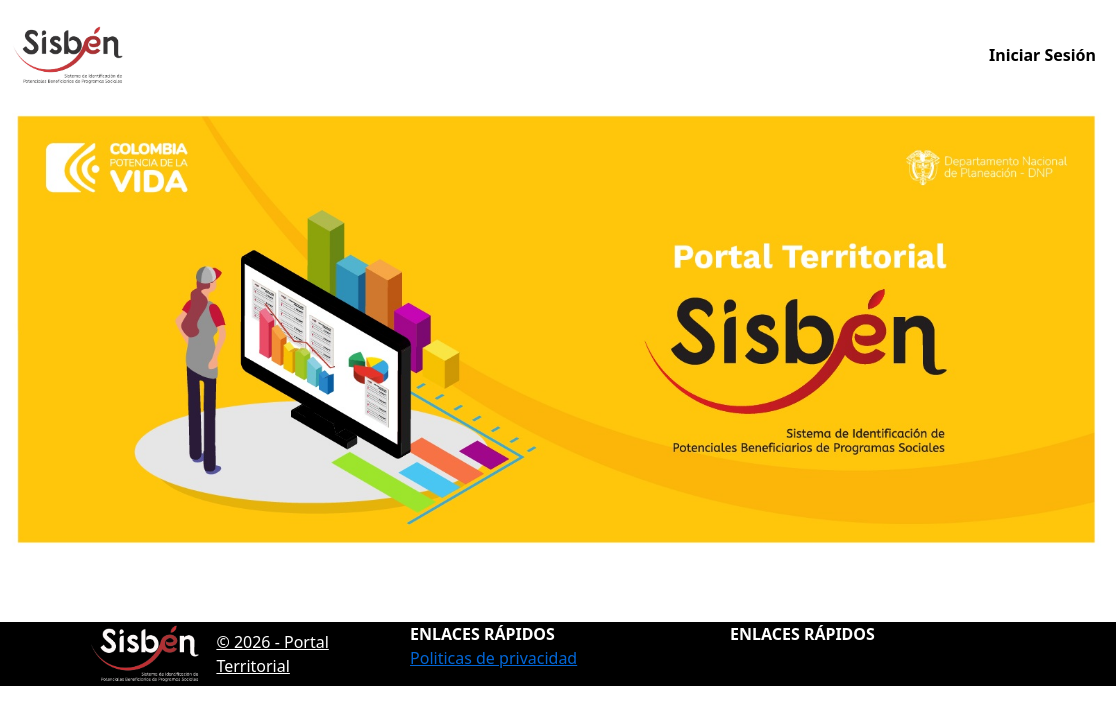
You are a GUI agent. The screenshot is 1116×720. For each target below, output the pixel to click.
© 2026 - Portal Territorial (209, 653)
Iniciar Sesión (1042, 55)
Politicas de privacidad (493, 658)
